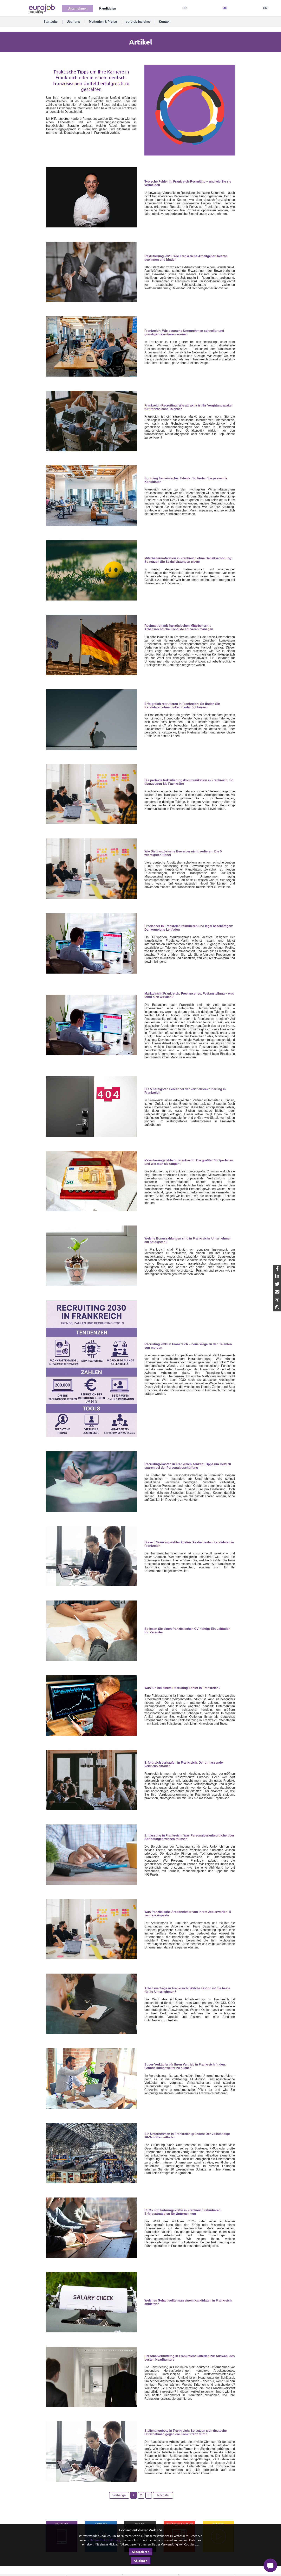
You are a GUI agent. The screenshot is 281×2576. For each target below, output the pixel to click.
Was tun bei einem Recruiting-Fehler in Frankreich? (182, 1688)
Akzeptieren (140, 2552)
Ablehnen (140, 2561)
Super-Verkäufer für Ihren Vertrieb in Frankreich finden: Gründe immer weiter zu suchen (185, 2066)
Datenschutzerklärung (105, 2540)
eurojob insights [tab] (138, 21)
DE (225, 8)
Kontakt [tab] (165, 21)
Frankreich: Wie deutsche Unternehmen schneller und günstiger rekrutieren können (184, 332)
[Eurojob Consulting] (41, 8)
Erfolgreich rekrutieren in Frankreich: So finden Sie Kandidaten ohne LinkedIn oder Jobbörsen (182, 705)
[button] (270, 2565)
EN (265, 8)
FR (184, 8)
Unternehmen (78, 8)
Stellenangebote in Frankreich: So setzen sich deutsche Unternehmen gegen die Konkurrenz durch (185, 2432)
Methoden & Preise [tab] (103, 21)
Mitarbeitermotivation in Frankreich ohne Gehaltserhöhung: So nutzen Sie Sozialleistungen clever (188, 560)
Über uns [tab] (73, 21)
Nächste (163, 2495)
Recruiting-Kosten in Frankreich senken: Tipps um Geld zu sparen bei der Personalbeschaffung (187, 1465)
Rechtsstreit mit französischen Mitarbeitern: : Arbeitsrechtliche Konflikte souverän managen (178, 627)
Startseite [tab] (50, 21)
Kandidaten (107, 8)
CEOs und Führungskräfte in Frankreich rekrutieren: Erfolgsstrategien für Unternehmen (182, 2212)
